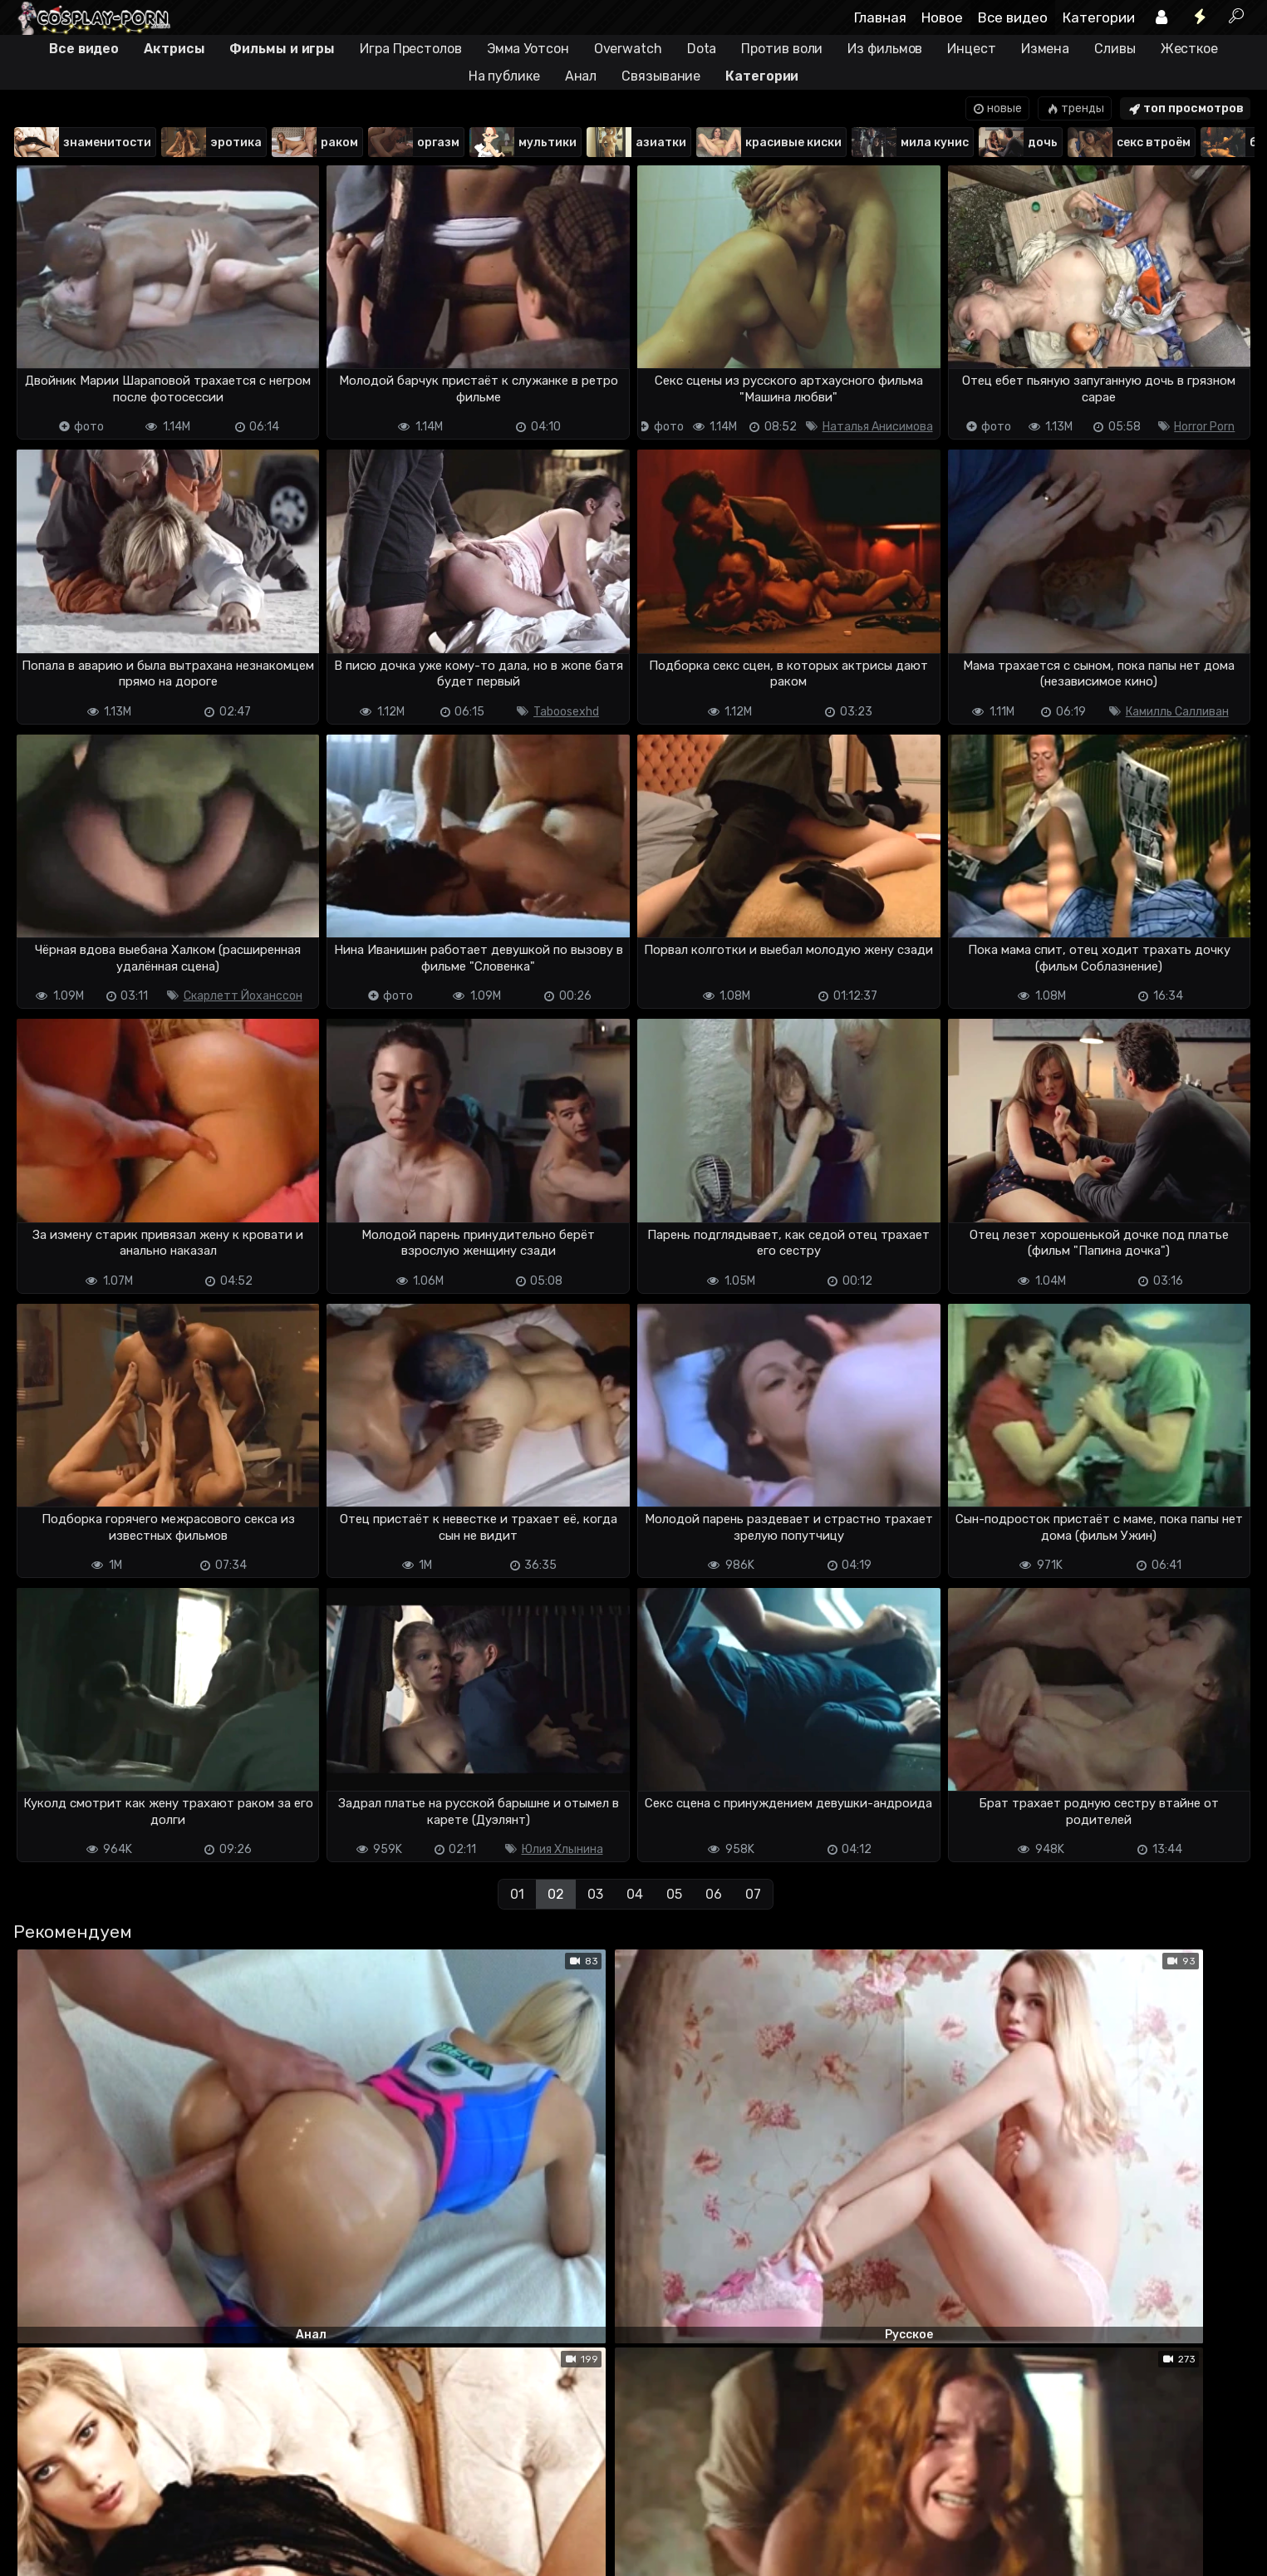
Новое (942, 17)
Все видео (1013, 17)
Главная (880, 17)
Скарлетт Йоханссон (243, 996)
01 (517, 1894)
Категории (1099, 17)
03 (595, 1894)
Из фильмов (884, 49)
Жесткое (1189, 49)
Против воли (782, 49)
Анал (581, 76)
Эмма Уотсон (528, 49)
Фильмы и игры (282, 49)
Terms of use (98, 2516)
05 (674, 1894)
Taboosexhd (566, 712)
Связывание (660, 76)
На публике (504, 76)
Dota (702, 49)
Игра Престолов (411, 49)
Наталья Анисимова (878, 427)
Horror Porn (1204, 427)
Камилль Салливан (1177, 712)
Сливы (1115, 49)
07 (753, 1894)
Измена (1045, 49)
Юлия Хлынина (562, 1849)
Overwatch (628, 49)
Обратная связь (185, 2516)
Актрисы (174, 49)
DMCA (39, 2516)
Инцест (971, 49)
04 (634, 1894)
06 (713, 1894)
